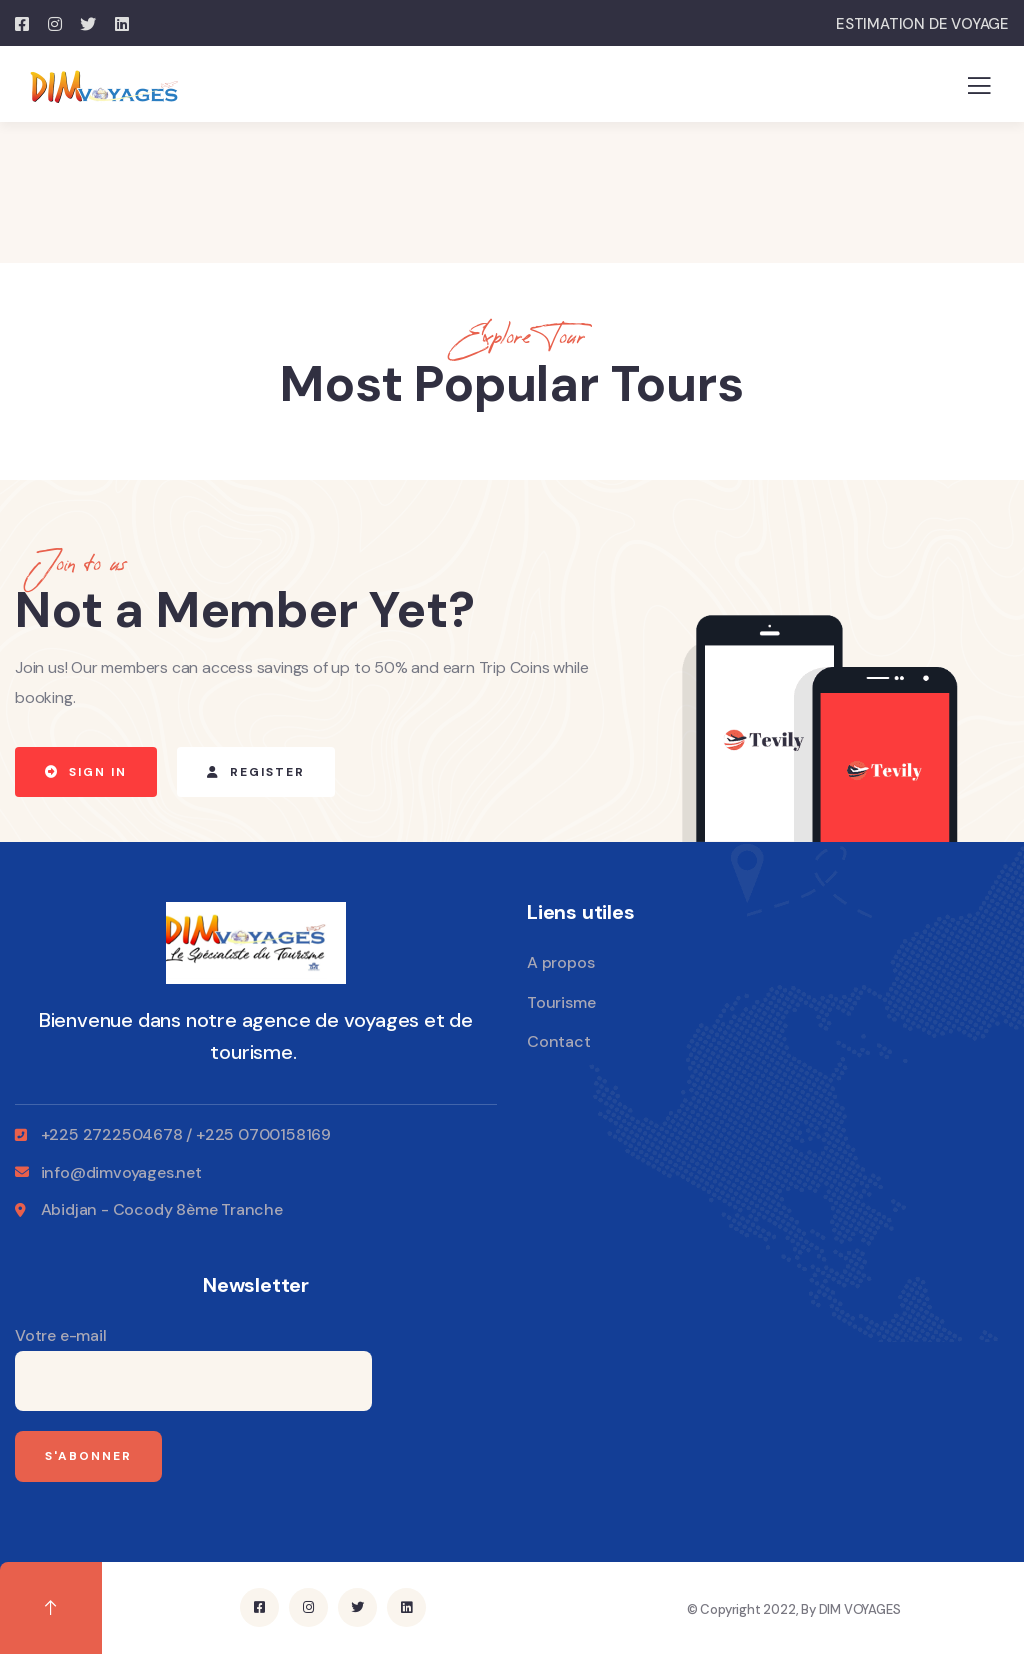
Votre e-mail (193, 1368)
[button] (86, 772)
